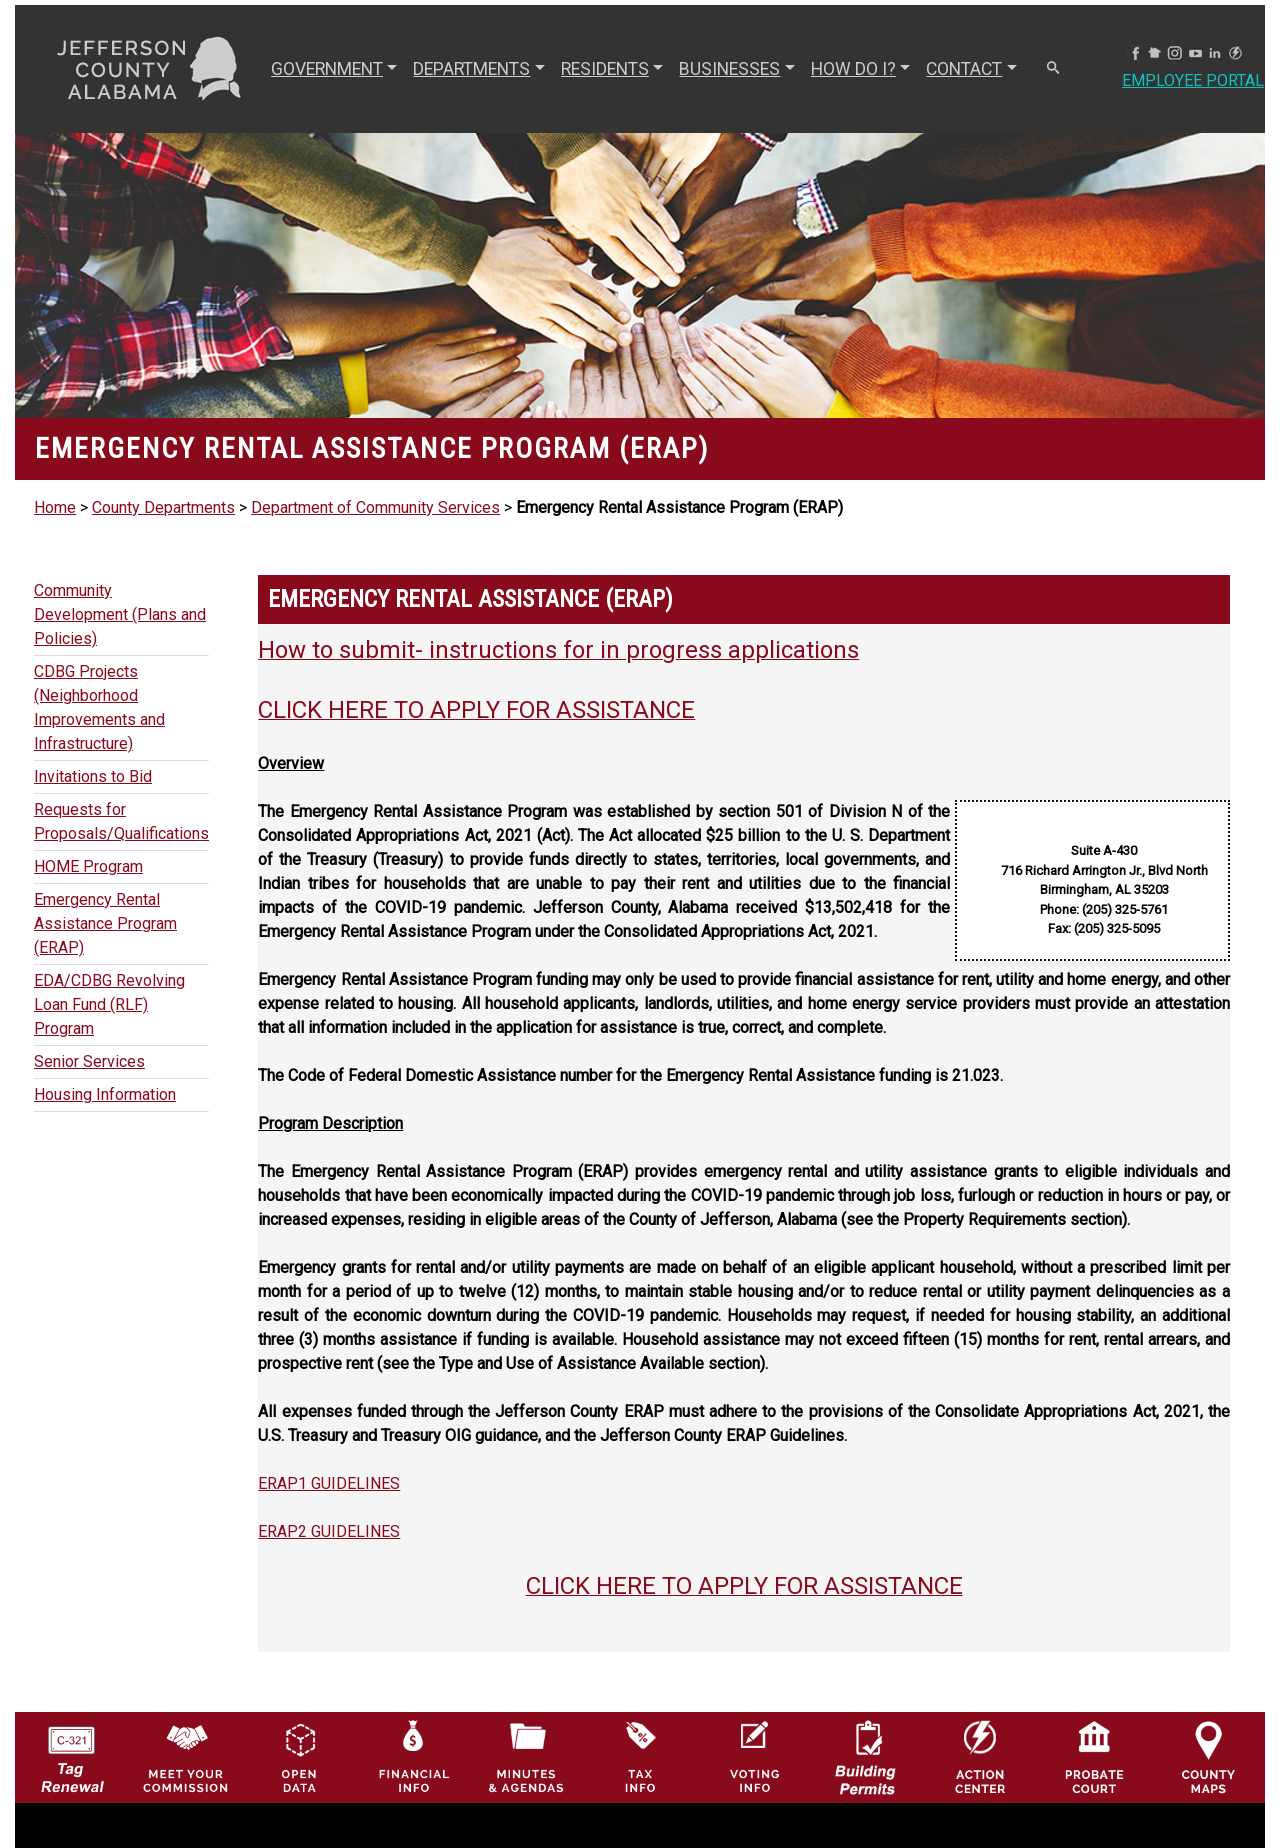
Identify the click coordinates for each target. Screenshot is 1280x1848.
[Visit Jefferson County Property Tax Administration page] (640, 1723)
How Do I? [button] (853, 69)
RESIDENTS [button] (605, 69)
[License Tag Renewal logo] (71, 1723)
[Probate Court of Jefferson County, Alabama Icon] (1094, 1723)
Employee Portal (1193, 80)
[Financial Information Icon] (412, 1723)
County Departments (163, 507)
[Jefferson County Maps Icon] (1208, 1723)
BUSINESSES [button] (729, 69)
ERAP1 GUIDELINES (329, 1483)
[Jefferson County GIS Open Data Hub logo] (299, 1723)
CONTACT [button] (964, 69)
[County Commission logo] (185, 1723)
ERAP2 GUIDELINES (329, 1531)
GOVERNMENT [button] (327, 69)
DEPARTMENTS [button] (471, 69)
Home (55, 507)
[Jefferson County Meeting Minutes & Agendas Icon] (526, 1723)
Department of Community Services (375, 507)
